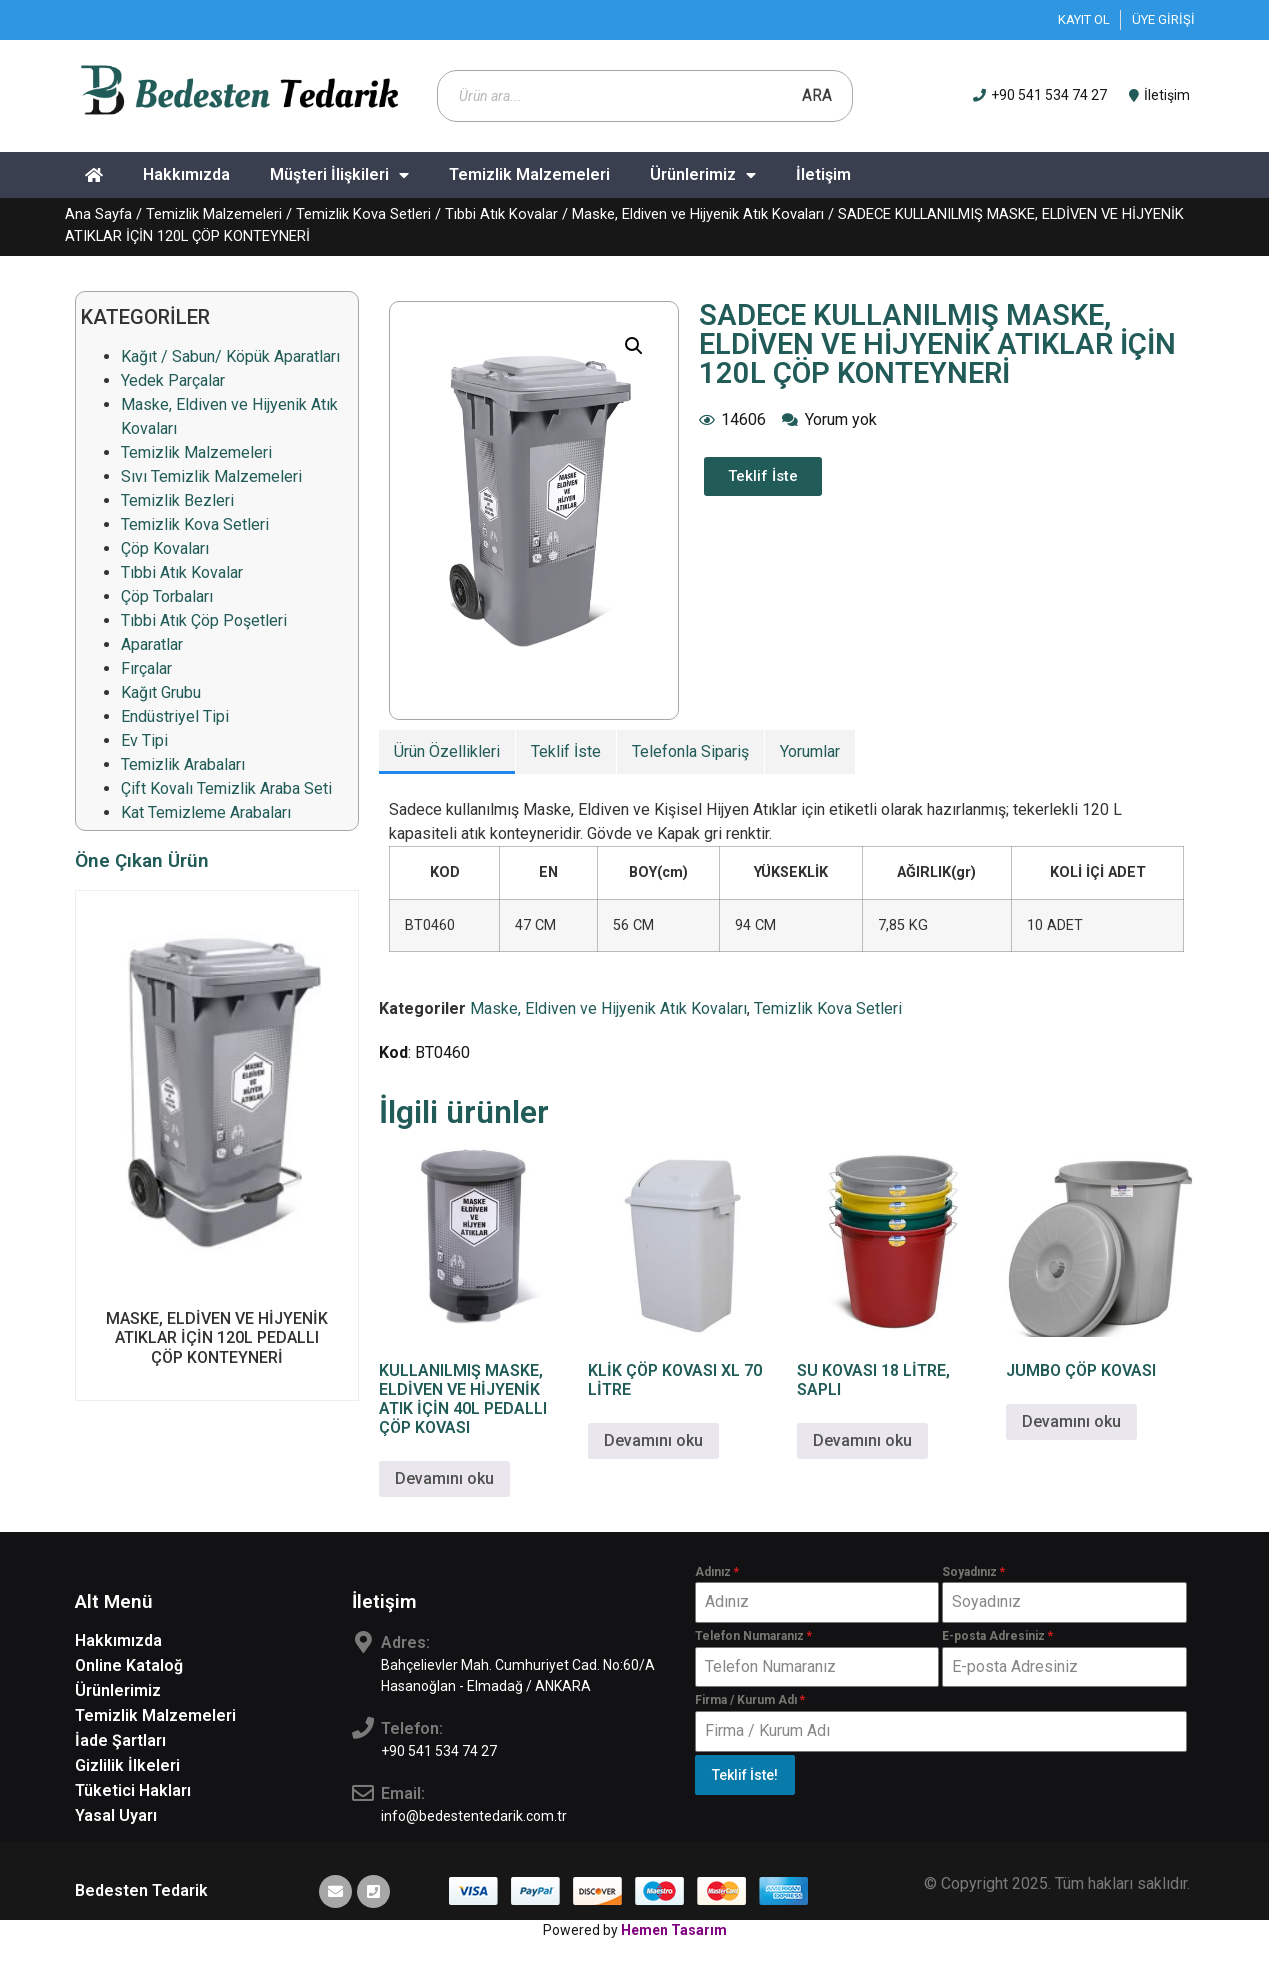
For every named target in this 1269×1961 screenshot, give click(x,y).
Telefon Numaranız (753, 1636)
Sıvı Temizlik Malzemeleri (211, 476)
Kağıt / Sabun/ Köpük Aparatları (230, 356)
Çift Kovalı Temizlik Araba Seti (226, 788)
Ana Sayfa (98, 214)
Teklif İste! (745, 1775)
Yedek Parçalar (173, 380)
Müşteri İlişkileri (339, 175)
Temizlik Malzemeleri (529, 174)
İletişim (823, 174)
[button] (634, 346)
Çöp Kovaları (165, 548)
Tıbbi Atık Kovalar (501, 214)
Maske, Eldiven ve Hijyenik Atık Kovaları (698, 214)
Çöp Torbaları (167, 596)
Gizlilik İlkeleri (127, 1765)
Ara (817, 95)
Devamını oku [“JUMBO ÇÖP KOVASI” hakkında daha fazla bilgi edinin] (1071, 1421)
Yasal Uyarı (116, 1815)
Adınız (717, 1572)
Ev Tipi (144, 740)
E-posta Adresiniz (997, 1636)
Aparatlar (152, 644)
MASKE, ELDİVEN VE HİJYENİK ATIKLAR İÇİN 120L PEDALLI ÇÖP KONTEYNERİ (217, 1337)
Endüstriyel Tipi (175, 716)
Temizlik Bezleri (177, 500)
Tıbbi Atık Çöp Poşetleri (204, 620)
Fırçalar (146, 668)
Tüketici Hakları (133, 1790)
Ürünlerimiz (703, 175)
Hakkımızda (186, 174)
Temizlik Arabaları (183, 764)
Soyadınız (973, 1572)
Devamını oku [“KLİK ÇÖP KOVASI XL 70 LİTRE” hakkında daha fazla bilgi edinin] (653, 1440)
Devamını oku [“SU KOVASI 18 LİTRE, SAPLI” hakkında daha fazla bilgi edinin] (862, 1440)
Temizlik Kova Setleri (363, 214)
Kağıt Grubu (161, 692)
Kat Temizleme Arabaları (206, 812)
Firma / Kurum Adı (750, 1700)
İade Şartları (120, 1740)
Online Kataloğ (129, 1665)
